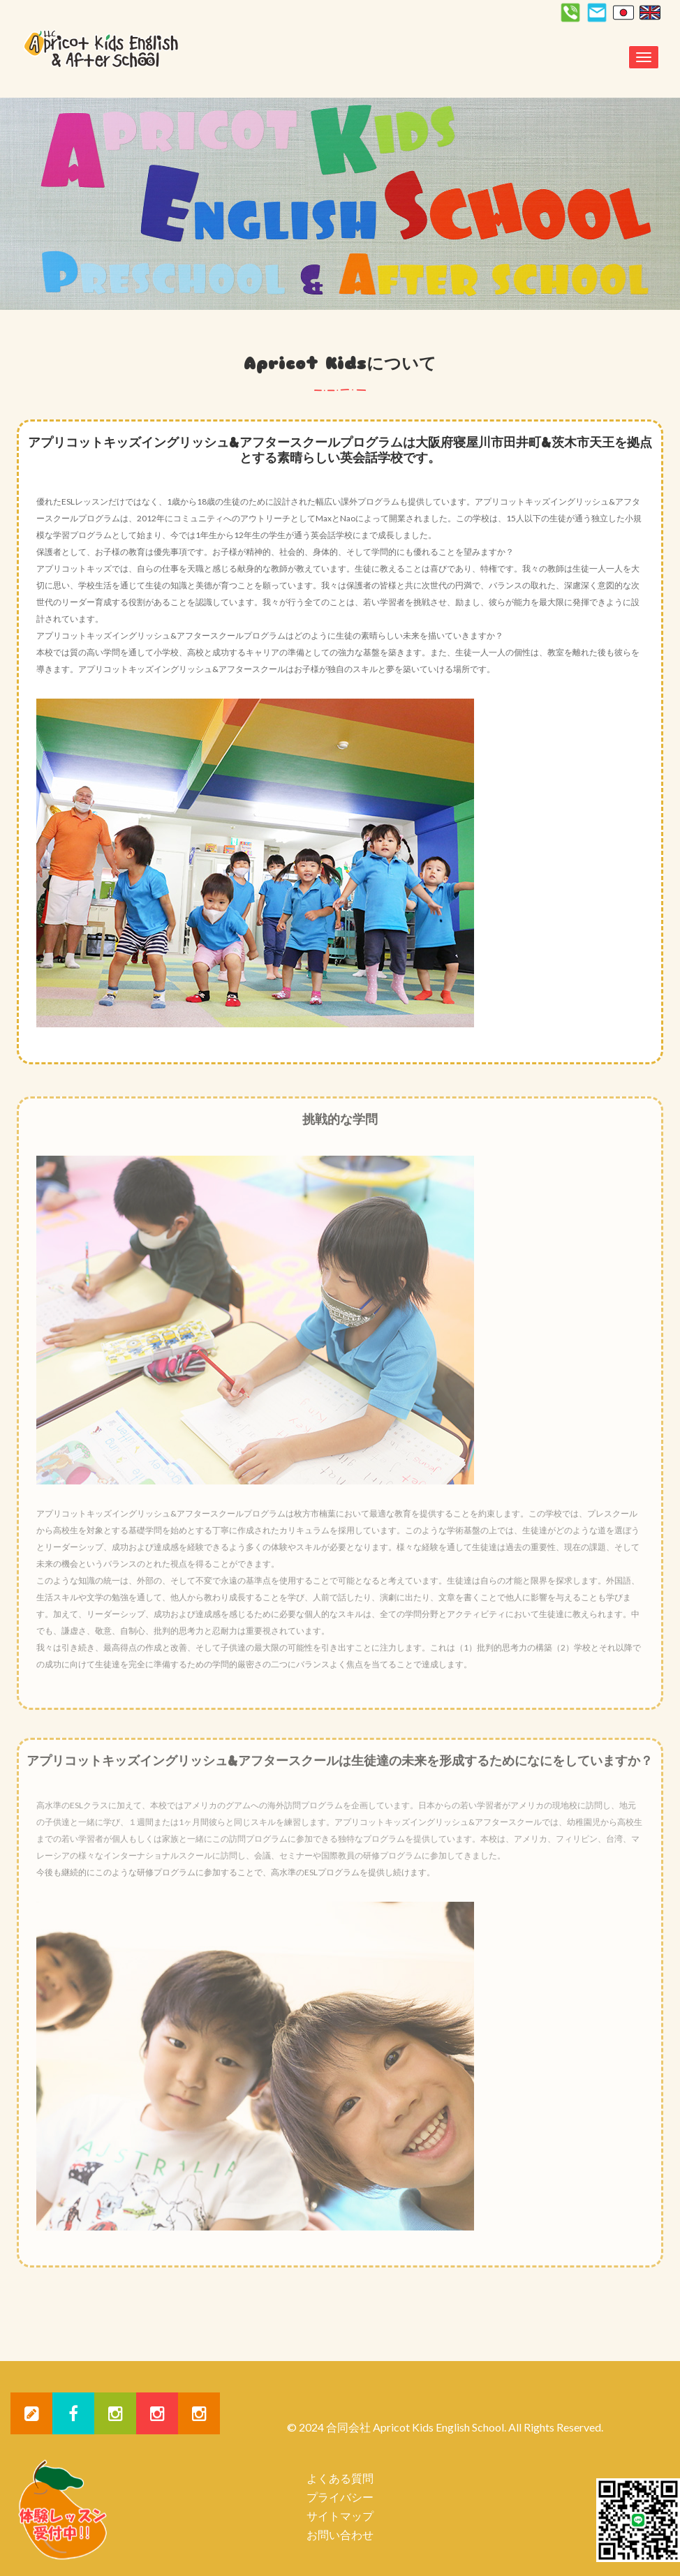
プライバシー (340, 2496)
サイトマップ (340, 2515)
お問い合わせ (340, 2534)
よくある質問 (340, 2478)
